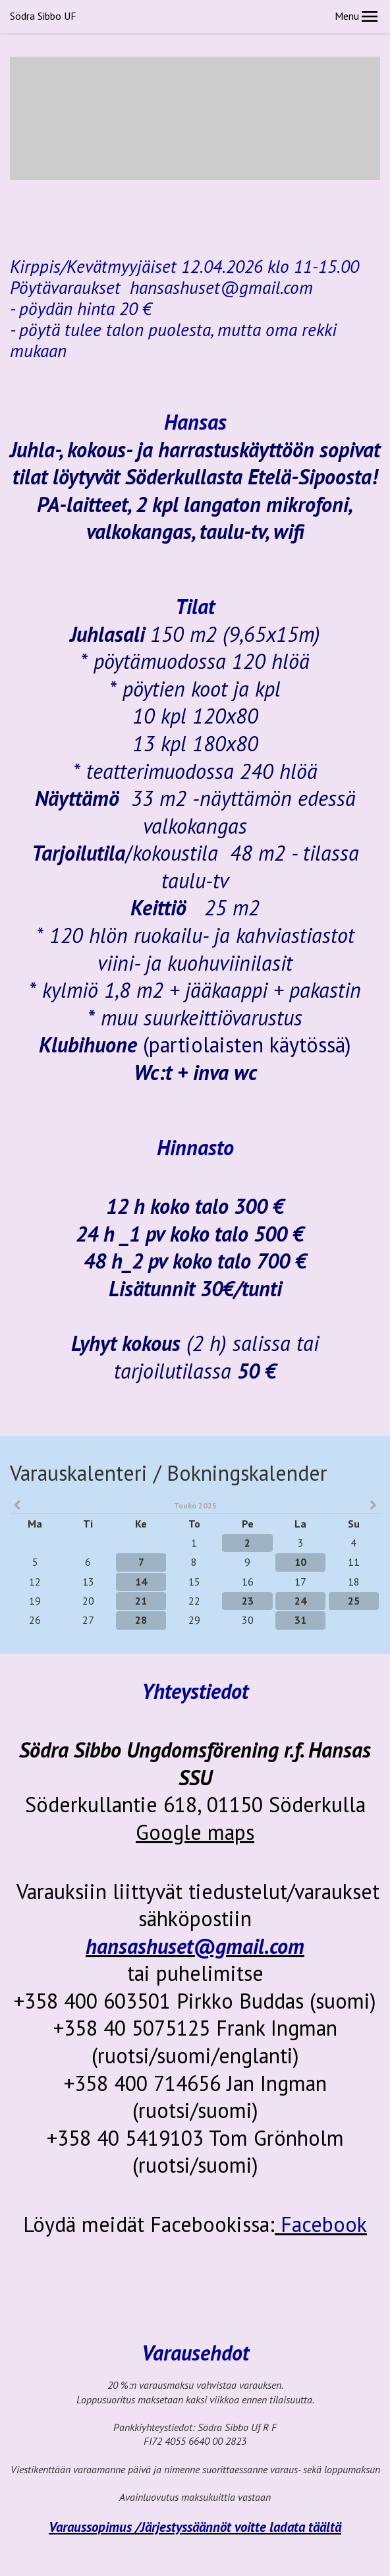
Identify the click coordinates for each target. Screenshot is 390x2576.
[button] (369, 16)
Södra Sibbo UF (43, 15)
